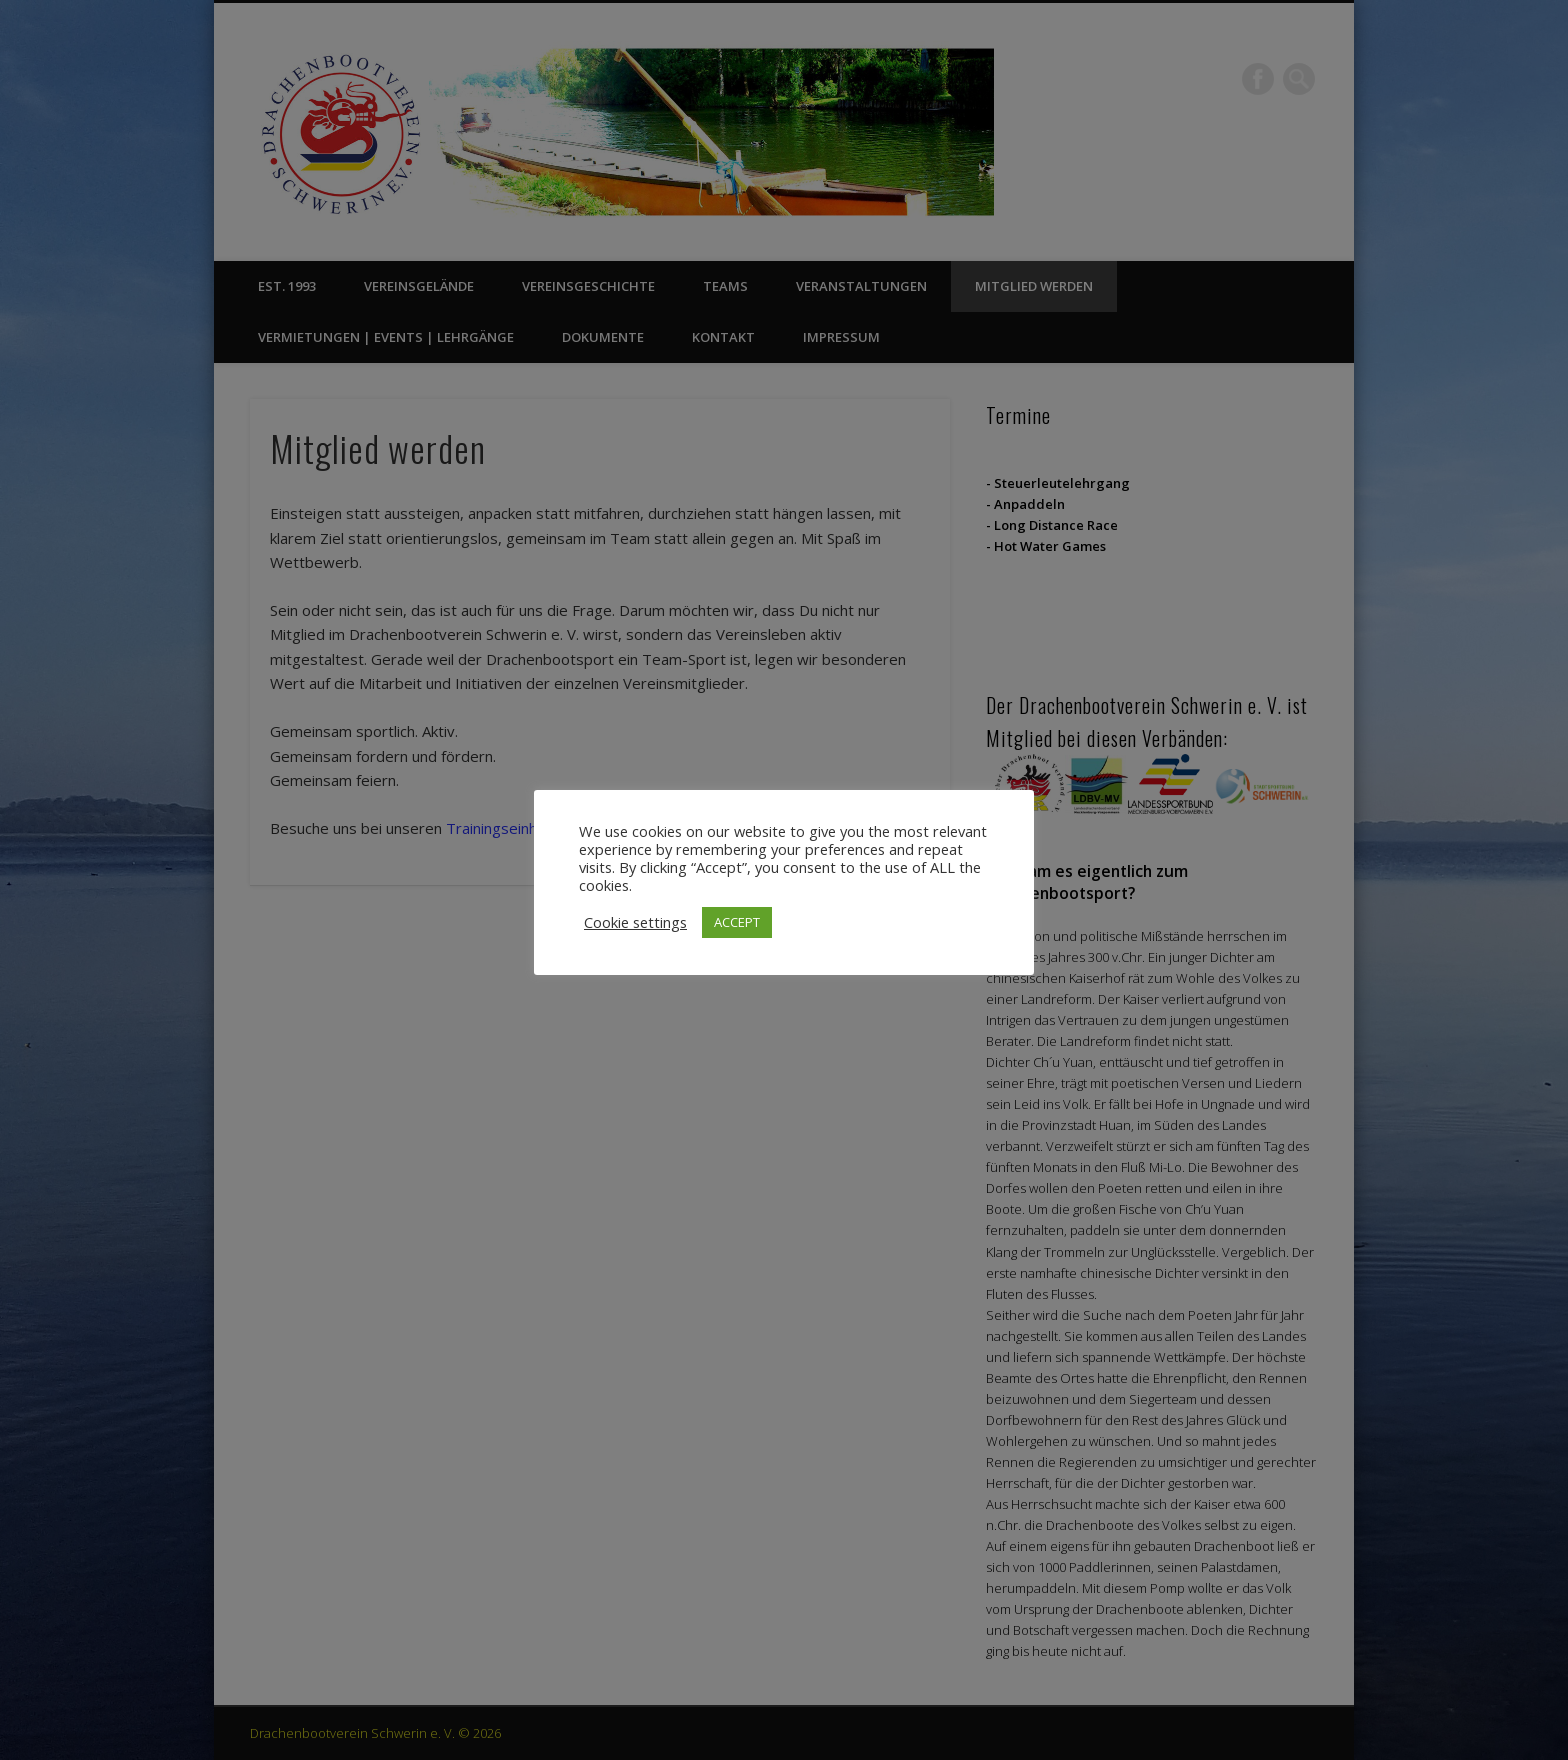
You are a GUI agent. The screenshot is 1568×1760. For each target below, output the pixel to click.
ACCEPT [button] (737, 922)
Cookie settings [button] (635, 922)
